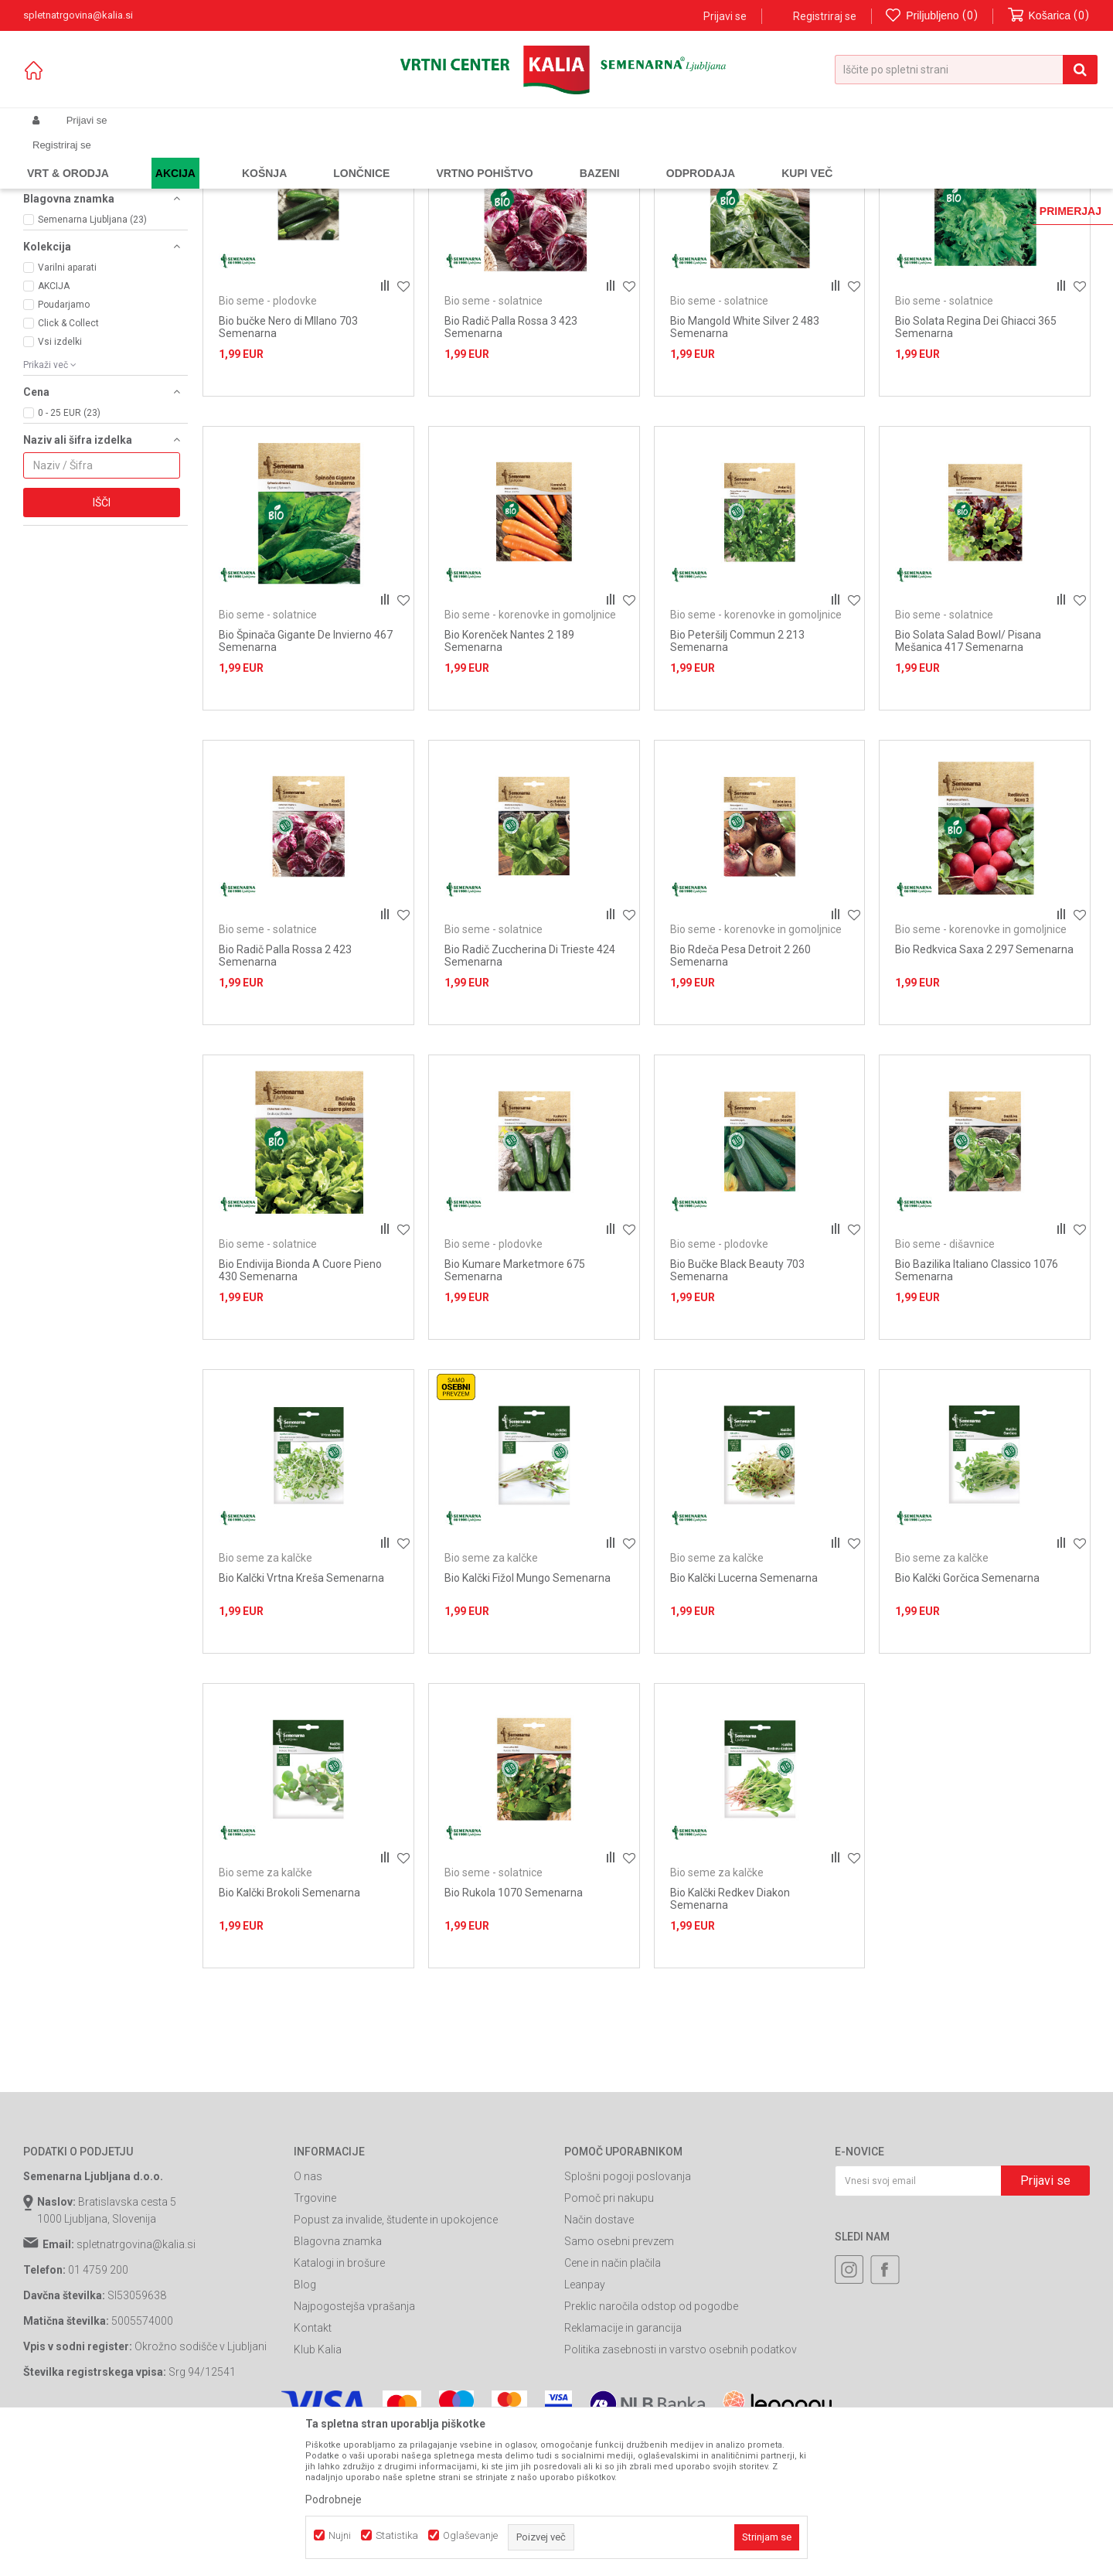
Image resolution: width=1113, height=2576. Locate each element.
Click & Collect (68, 462)
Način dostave (599, 2359)
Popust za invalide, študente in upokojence (396, 2359)
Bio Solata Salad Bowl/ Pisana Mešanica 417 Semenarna (968, 780)
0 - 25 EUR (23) (69, 552)
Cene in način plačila (612, 2403)
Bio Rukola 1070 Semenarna (513, 2032)
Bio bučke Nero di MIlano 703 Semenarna (288, 466)
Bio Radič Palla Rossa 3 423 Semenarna (510, 466)
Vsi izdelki (60, 480)
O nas (308, 2316)
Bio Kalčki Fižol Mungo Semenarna (527, 1718)
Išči (102, 641)
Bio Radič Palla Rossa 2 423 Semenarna (285, 1094)
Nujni (339, 2535)
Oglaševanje (470, 2535)
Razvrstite (731, 182)
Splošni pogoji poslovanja (627, 2316)
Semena (223, 157)
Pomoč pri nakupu (609, 2338)
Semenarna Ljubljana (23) (92, 358)
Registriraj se (824, 16)
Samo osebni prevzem (619, 2381)
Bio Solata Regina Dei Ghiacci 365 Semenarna (976, 466)
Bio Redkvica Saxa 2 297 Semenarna (984, 1088)
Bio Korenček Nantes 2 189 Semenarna (509, 780)
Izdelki (137, 157)
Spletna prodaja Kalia (67, 157)
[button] (966, 69)
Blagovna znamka (338, 2381)
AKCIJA (54, 425)
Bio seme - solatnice (80, 264)
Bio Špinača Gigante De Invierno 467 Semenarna (306, 780)
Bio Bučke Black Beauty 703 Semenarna (737, 1409)
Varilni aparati (67, 406)
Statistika (397, 2535)
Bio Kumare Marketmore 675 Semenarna (514, 1409)
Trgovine (315, 2338)
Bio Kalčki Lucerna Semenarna (744, 1718)
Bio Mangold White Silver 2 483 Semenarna (744, 466)
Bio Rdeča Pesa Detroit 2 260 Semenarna (740, 1094)
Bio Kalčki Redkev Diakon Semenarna (730, 2038)
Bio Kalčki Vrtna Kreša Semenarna (301, 1718)
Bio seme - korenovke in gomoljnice (81, 246)
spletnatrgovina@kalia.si (136, 2384)
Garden (178, 157)
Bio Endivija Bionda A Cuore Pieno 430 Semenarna (300, 1409)
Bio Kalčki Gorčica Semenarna (967, 1718)
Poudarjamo (64, 443)
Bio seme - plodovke (80, 216)
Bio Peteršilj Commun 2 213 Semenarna (737, 780)
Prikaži (929, 182)
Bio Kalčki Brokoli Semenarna (289, 2032)
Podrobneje (333, 2499)
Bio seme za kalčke (78, 276)
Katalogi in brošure (339, 2403)
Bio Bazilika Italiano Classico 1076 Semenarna (976, 1409)
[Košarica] (1049, 16)
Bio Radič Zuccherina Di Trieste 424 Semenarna (529, 1094)
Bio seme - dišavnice (81, 228)
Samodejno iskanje (645, 182)
